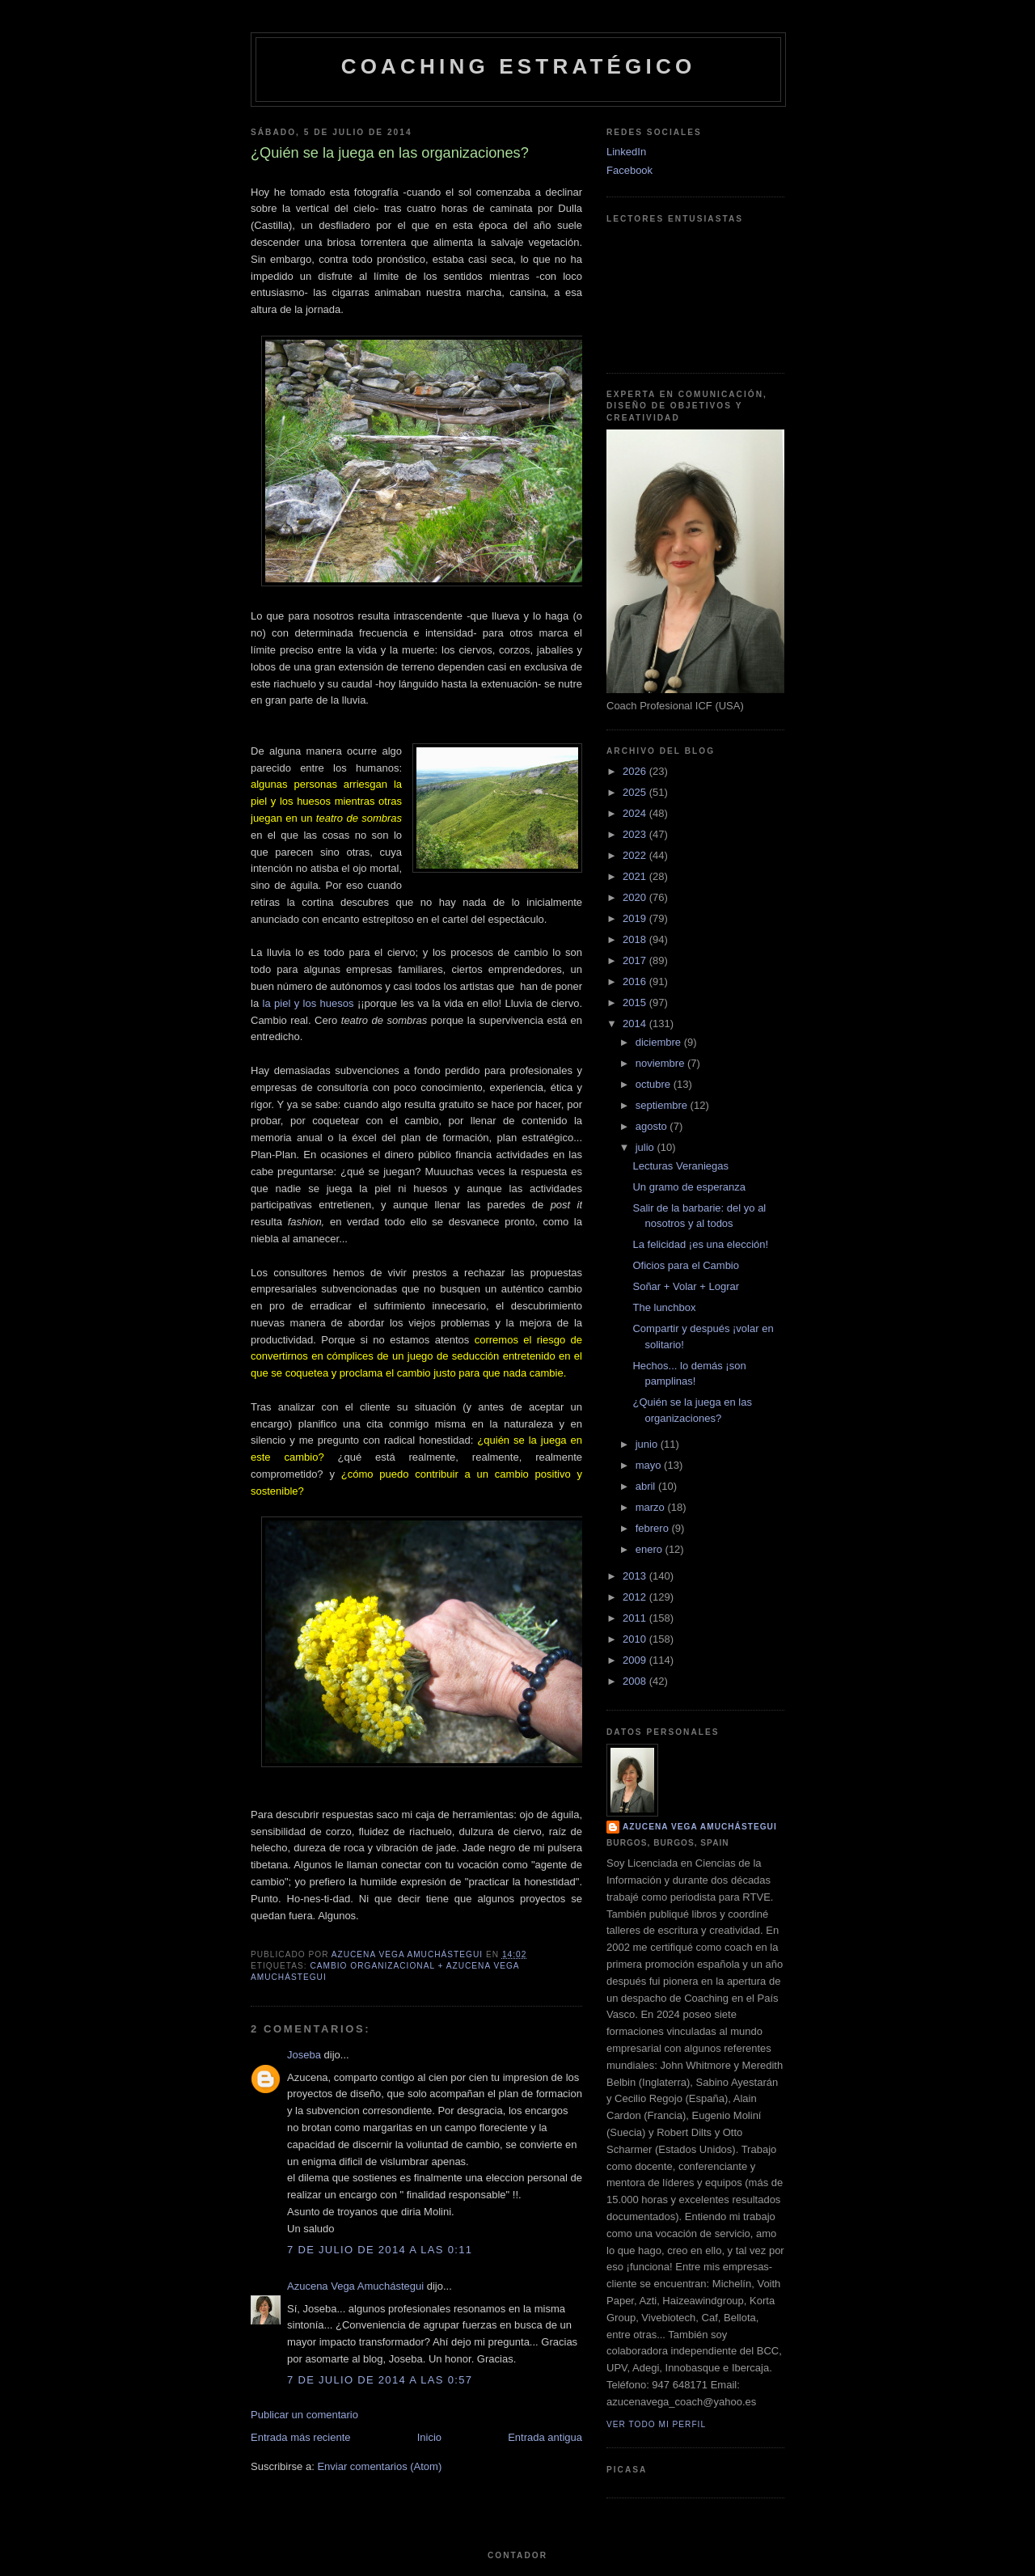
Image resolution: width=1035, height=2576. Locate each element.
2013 (636, 1576)
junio (648, 1444)
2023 (636, 834)
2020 (636, 897)
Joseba (304, 2055)
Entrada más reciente (301, 2437)
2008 (636, 1681)
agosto (653, 1126)
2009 (636, 1660)
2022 (636, 855)
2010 (636, 1639)
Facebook (629, 170)
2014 (636, 1023)
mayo (650, 1465)
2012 (636, 1597)
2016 (636, 981)
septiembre (663, 1105)
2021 (636, 876)
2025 (636, 792)
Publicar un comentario (304, 2415)
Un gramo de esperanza (688, 1187)
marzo (652, 1507)
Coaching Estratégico (518, 66)
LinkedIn (626, 152)
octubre (655, 1084)
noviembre (661, 1063)
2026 (636, 771)
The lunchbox (663, 1307)
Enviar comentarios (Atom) (379, 2466)
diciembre (660, 1042)
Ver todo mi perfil (656, 2424)
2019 (636, 918)
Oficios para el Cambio (685, 1265)
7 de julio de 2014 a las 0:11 (379, 2250)
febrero (654, 1528)
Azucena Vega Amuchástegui (355, 2286)
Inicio (429, 2437)
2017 (636, 960)
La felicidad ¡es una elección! (700, 1244)
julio (646, 1147)
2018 (636, 939)
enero (650, 1549)
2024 (636, 813)
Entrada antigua (545, 2437)
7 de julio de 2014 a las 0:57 (379, 2380)
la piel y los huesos (308, 1003)
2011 (636, 1618)
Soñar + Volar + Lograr (685, 1286)
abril (647, 1486)
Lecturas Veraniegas (680, 1166)
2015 (636, 1002)
